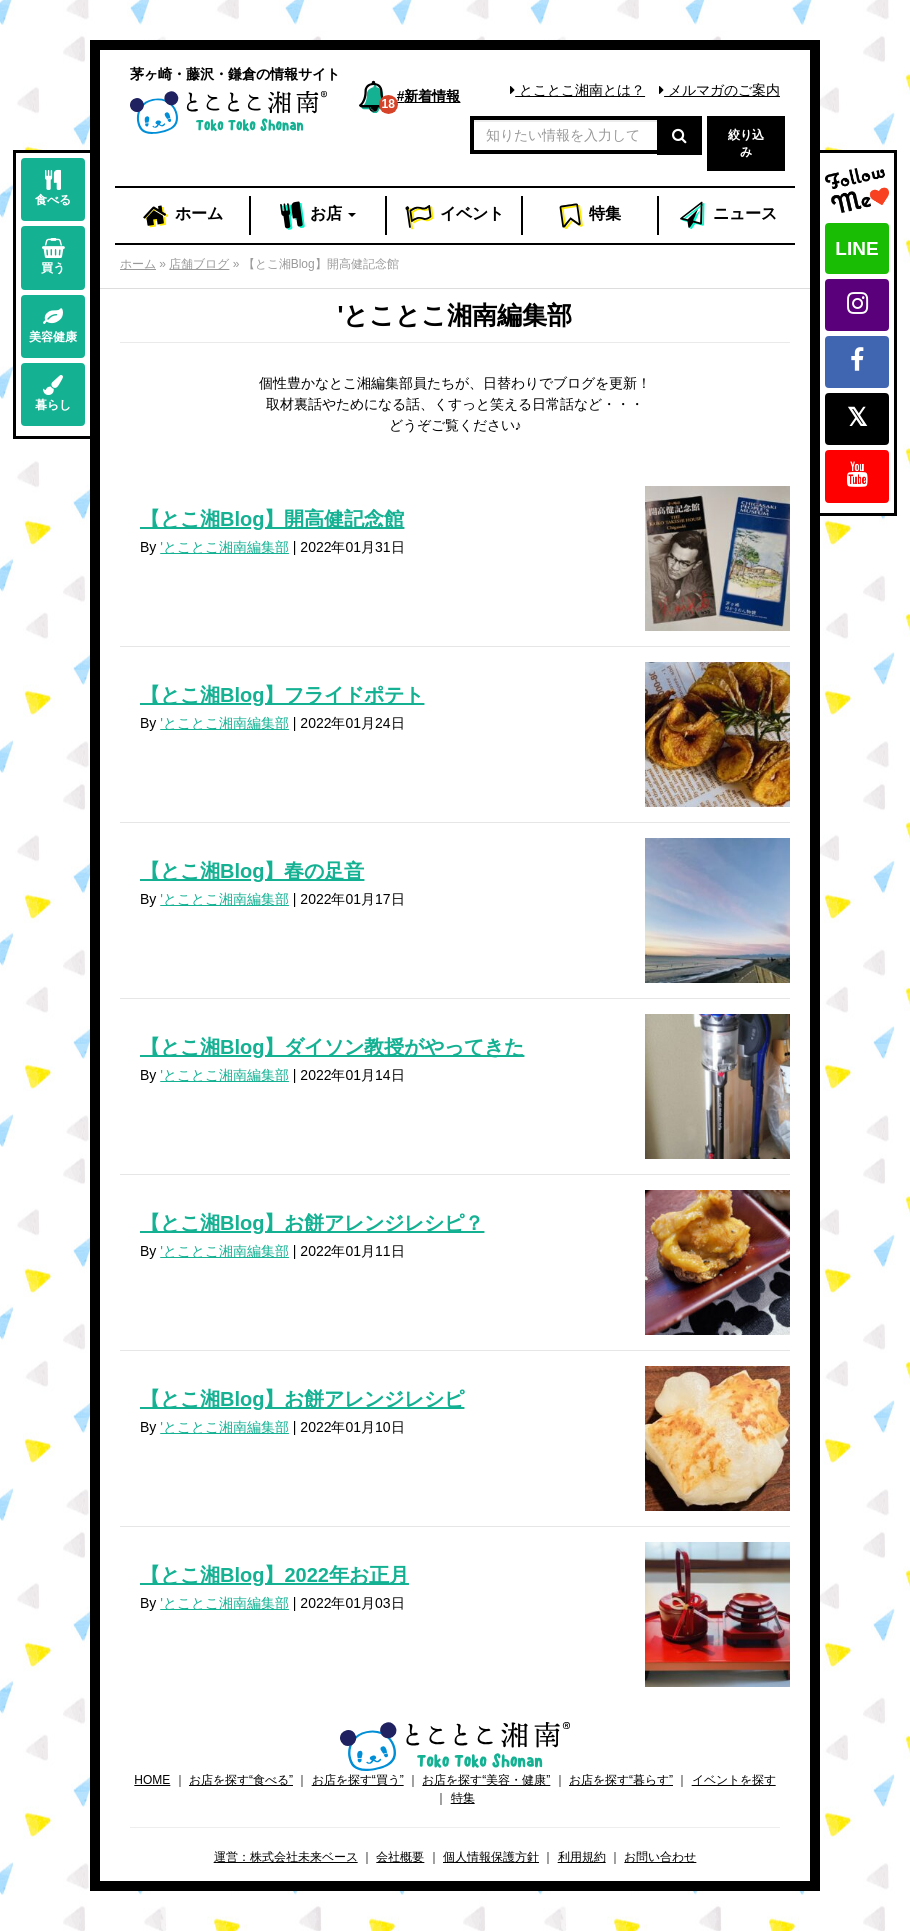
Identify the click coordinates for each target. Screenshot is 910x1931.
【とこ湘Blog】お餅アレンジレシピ (302, 1399)
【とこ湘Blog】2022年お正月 (274, 1575)
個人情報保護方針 (491, 1857)
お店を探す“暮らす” (621, 1780)
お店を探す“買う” (358, 1780)
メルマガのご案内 (719, 90)
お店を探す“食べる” (241, 1780)
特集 (589, 216)
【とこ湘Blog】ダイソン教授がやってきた (332, 1047)
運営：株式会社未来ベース (286, 1857)
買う (53, 256)
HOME (152, 1780)
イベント (454, 216)
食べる (53, 188)
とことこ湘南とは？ (577, 90)
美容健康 (53, 325)
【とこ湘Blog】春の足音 (252, 871)
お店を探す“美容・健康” (486, 1780)
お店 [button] (318, 216)
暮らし (53, 393)
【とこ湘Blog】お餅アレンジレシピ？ (312, 1223)
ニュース (727, 216)
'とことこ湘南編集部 (224, 547)
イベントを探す (734, 1780)
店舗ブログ (199, 264)
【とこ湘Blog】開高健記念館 (272, 519)
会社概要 (400, 1857)
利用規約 (582, 1857)
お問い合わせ (660, 1857)
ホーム (182, 216)
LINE (856, 248)
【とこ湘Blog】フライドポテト (282, 695)
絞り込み (746, 143)
